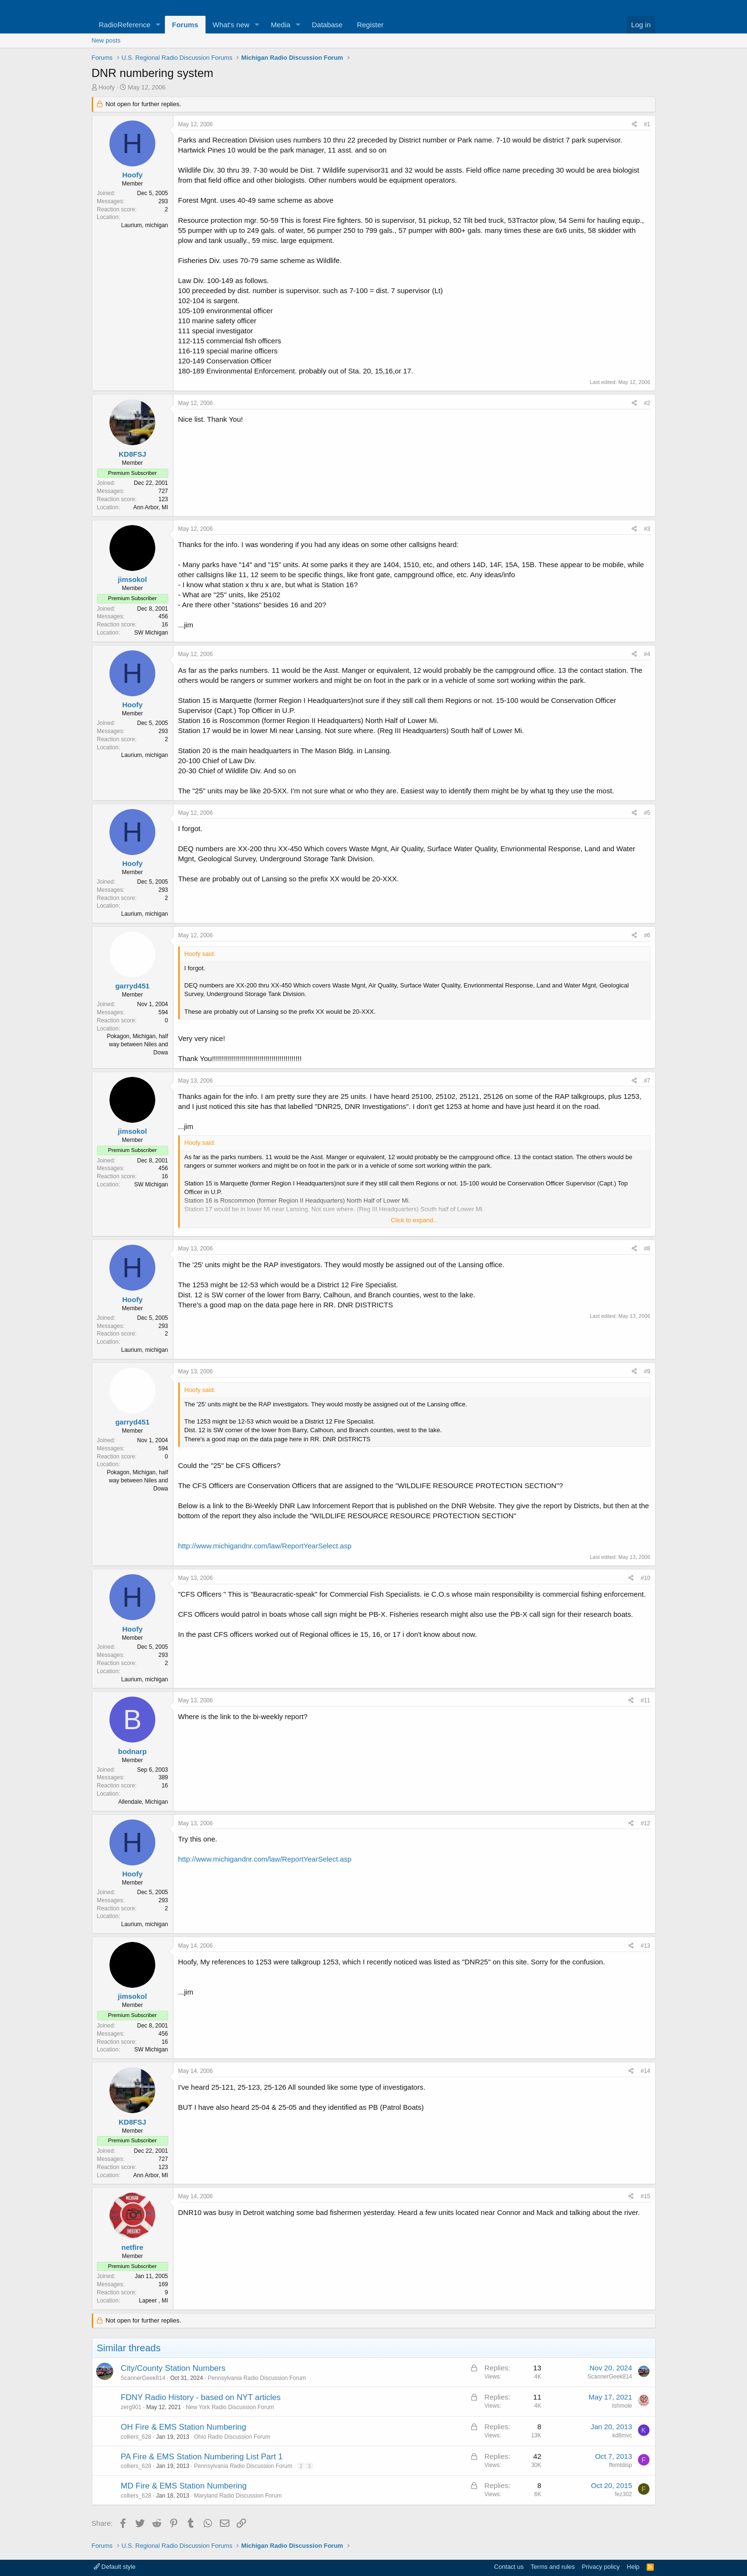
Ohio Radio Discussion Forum (232, 2436)
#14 (645, 2071)
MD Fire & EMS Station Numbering (184, 2485)
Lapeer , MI (153, 2300)
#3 (647, 529)
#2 (647, 403)
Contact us (509, 2566)
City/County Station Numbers (173, 2368)
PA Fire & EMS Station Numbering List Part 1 (202, 2456)
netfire (132, 2247)
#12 (645, 1823)
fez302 (623, 2494)
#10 (645, 1578)
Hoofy (106, 87)
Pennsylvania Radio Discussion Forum (257, 2378)
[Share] (634, 124)
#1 (647, 124)
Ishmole (622, 2405)
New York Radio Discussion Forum (230, 2407)
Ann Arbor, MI (150, 507)
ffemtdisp (620, 2465)
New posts (106, 40)
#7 (647, 1080)
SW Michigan (151, 632)
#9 (647, 1371)
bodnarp (132, 1751)
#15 (645, 2196)
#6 (647, 935)
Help (633, 2566)
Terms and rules (552, 2566)
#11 (645, 1700)
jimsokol (132, 579)
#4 (647, 654)
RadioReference (125, 25)
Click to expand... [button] (415, 1220)
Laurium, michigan (144, 225)
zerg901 (131, 2407)
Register (370, 25)
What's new (231, 25)
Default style (115, 2566)
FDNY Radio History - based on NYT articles (201, 2397)
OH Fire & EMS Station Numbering (184, 2427)
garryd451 (132, 986)
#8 (647, 1248)
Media (281, 25)
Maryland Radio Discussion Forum (237, 2495)
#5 (647, 813)
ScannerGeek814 (143, 2378)
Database (327, 25)
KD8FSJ (132, 454)
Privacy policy (600, 2566)
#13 (645, 1945)
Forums (185, 25)
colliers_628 (136, 2436)
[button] (158, 24)
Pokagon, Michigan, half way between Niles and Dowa (137, 1044)
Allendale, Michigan (143, 1801)
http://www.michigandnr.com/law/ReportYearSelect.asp (265, 1546)
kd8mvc (622, 2435)
